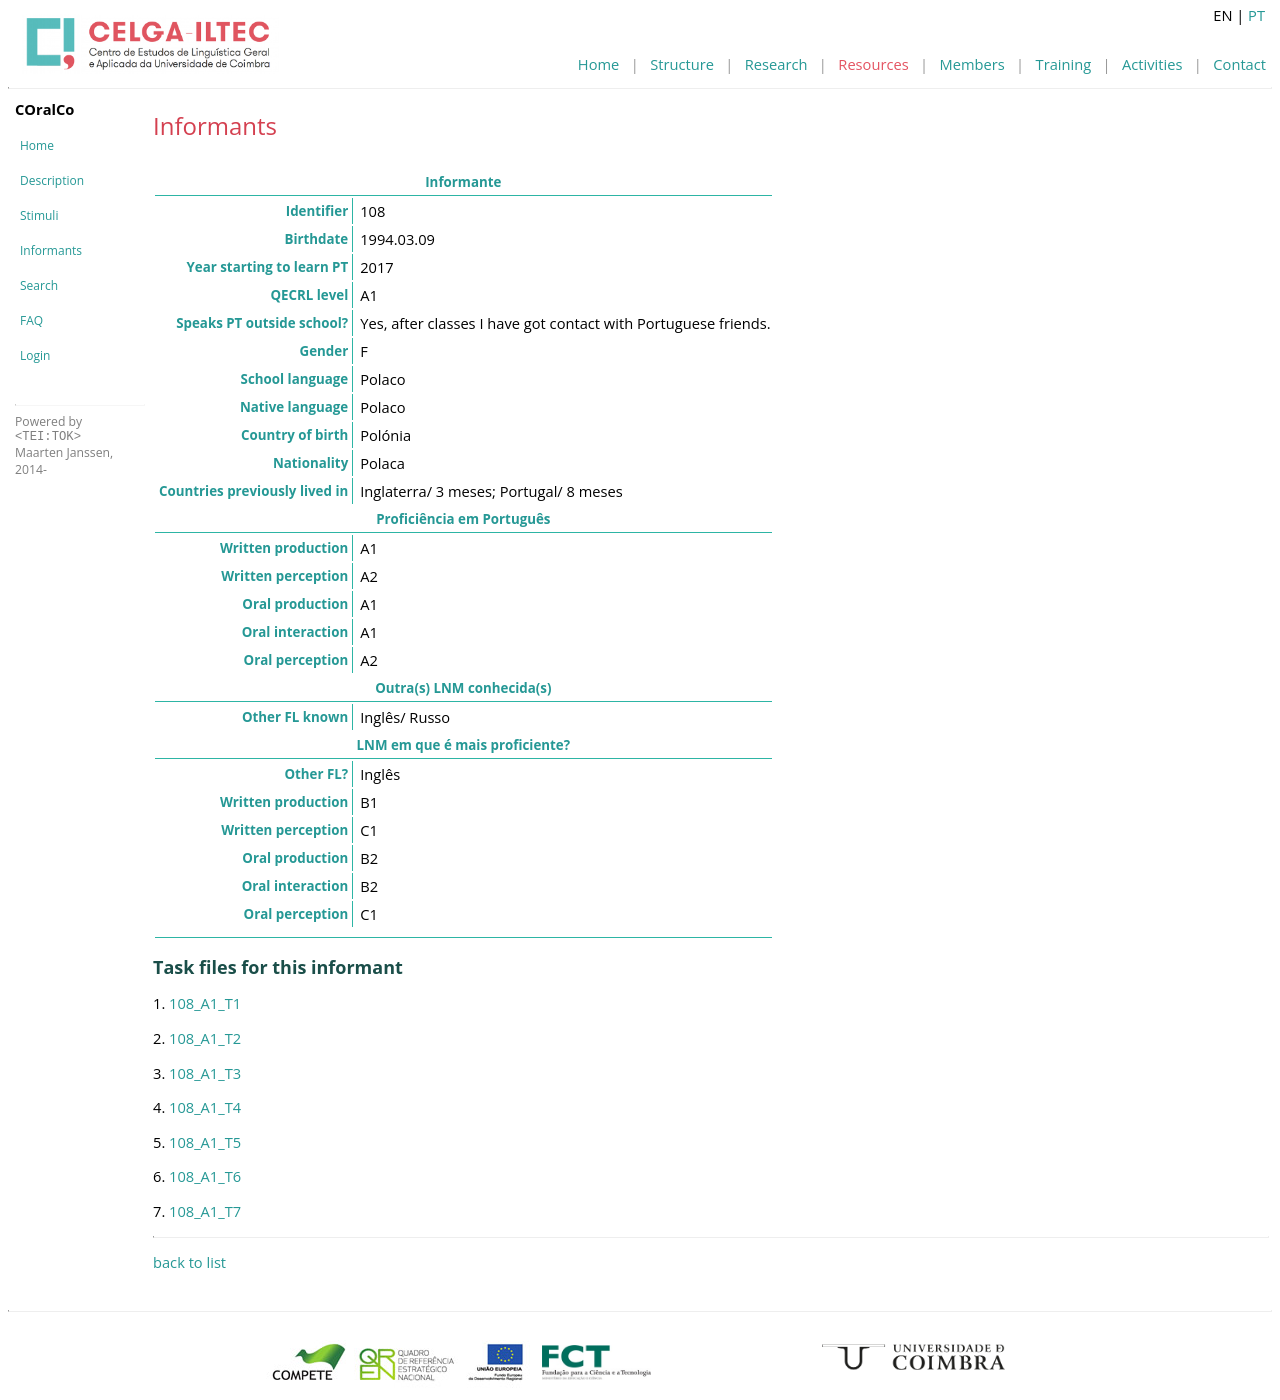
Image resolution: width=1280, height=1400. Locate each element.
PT (1256, 15)
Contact (1239, 64)
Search (39, 285)
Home (598, 64)
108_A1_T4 (205, 1107)
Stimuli (39, 215)
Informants (51, 250)
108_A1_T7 (205, 1211)
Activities (1152, 64)
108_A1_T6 (205, 1176)
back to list (189, 1262)
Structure (682, 64)
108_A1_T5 (205, 1142)
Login (35, 355)
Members (972, 64)
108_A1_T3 (205, 1073)
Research (776, 64)
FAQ (31, 320)
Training (1064, 64)
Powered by (48, 428)
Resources (873, 64)
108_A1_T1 (205, 1003)
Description (52, 180)
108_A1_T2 (205, 1038)
